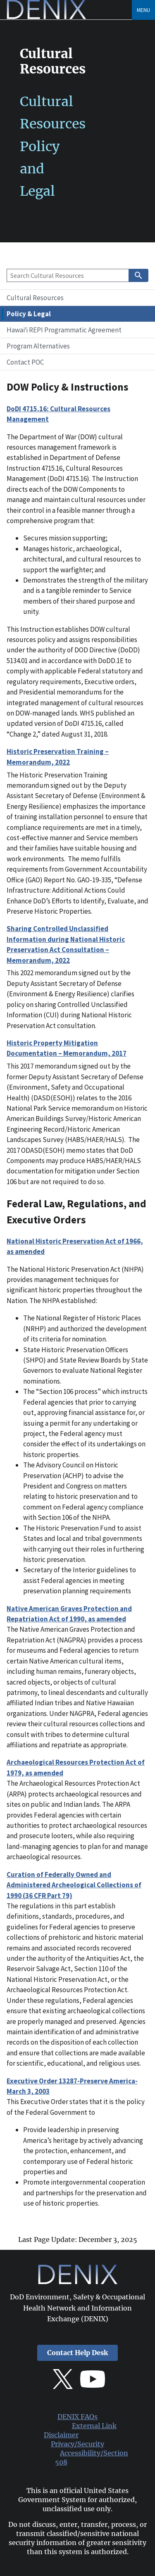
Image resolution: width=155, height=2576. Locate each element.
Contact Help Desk (77, 2353)
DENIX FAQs (77, 2417)
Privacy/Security (77, 2444)
